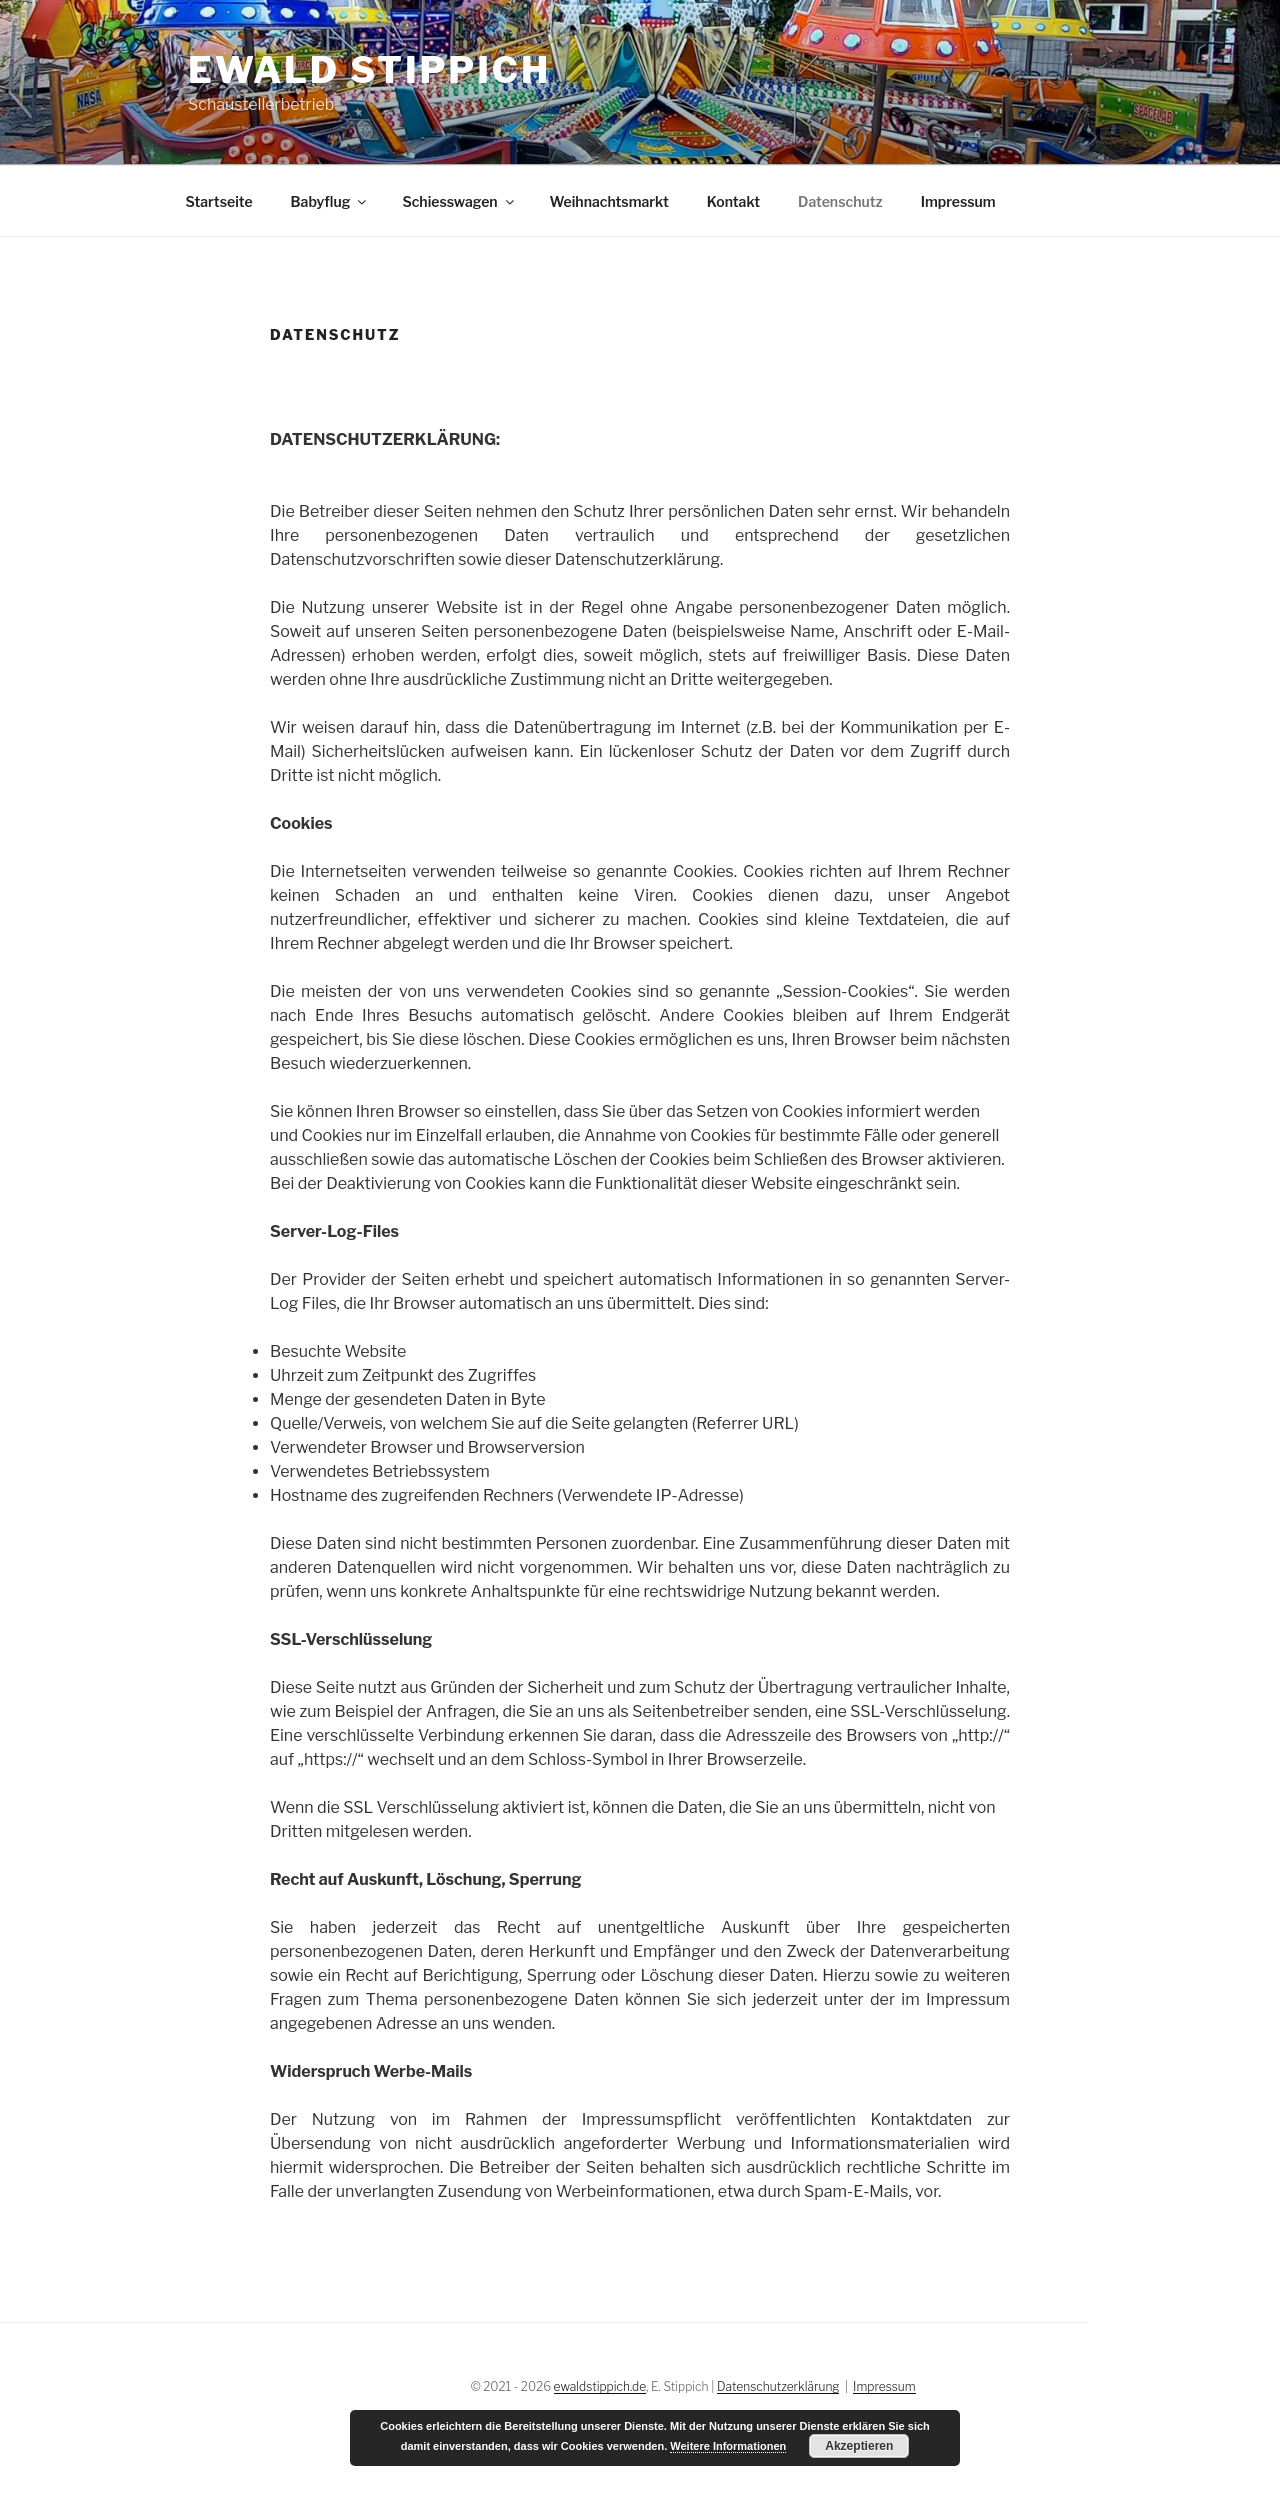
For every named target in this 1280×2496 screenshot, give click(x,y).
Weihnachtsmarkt (609, 201)
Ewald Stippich (369, 70)
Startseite (219, 201)
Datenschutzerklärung (778, 2386)
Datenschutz (840, 201)
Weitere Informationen (728, 2446)
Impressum (958, 201)
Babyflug (330, 201)
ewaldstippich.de (600, 2386)
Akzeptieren (859, 2446)
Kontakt (733, 201)
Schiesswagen (459, 201)
